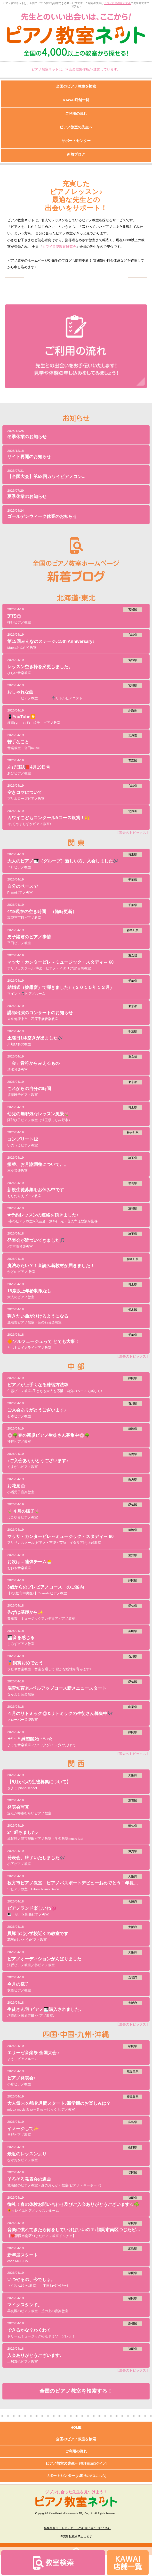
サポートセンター (76, 2475)
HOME (76, 2427)
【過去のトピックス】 (133, 833)
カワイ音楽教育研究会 (117, 3)
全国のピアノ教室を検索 (76, 2439)
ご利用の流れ (76, 2451)
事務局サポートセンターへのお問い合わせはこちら (77, 2528)
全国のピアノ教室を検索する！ (76, 2391)
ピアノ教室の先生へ (76, 2463)
